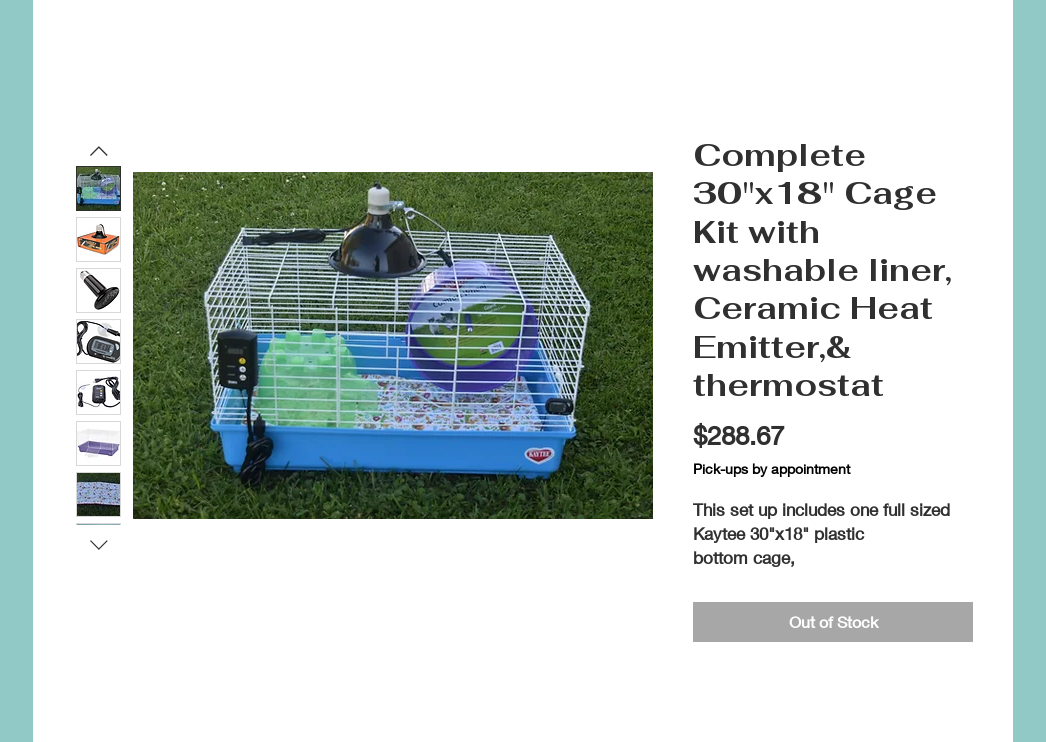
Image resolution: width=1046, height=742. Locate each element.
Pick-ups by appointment (771, 468)
